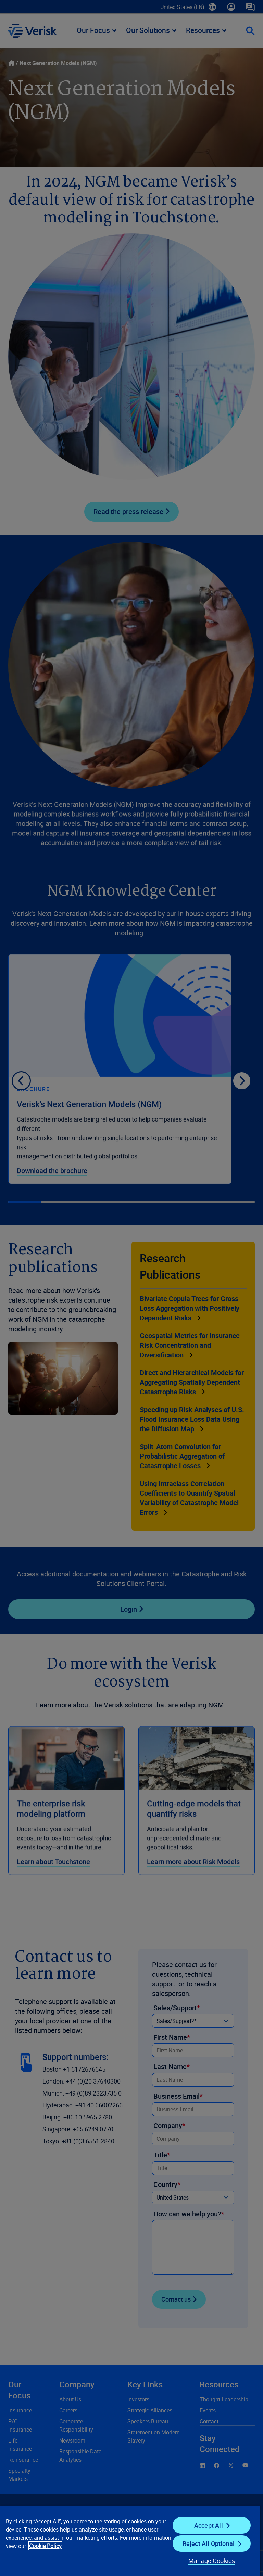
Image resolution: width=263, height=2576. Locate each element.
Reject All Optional (209, 2543)
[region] (130, 2540)
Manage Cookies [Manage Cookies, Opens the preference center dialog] (211, 2560)
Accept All (208, 2525)
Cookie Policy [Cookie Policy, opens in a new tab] (45, 2546)
